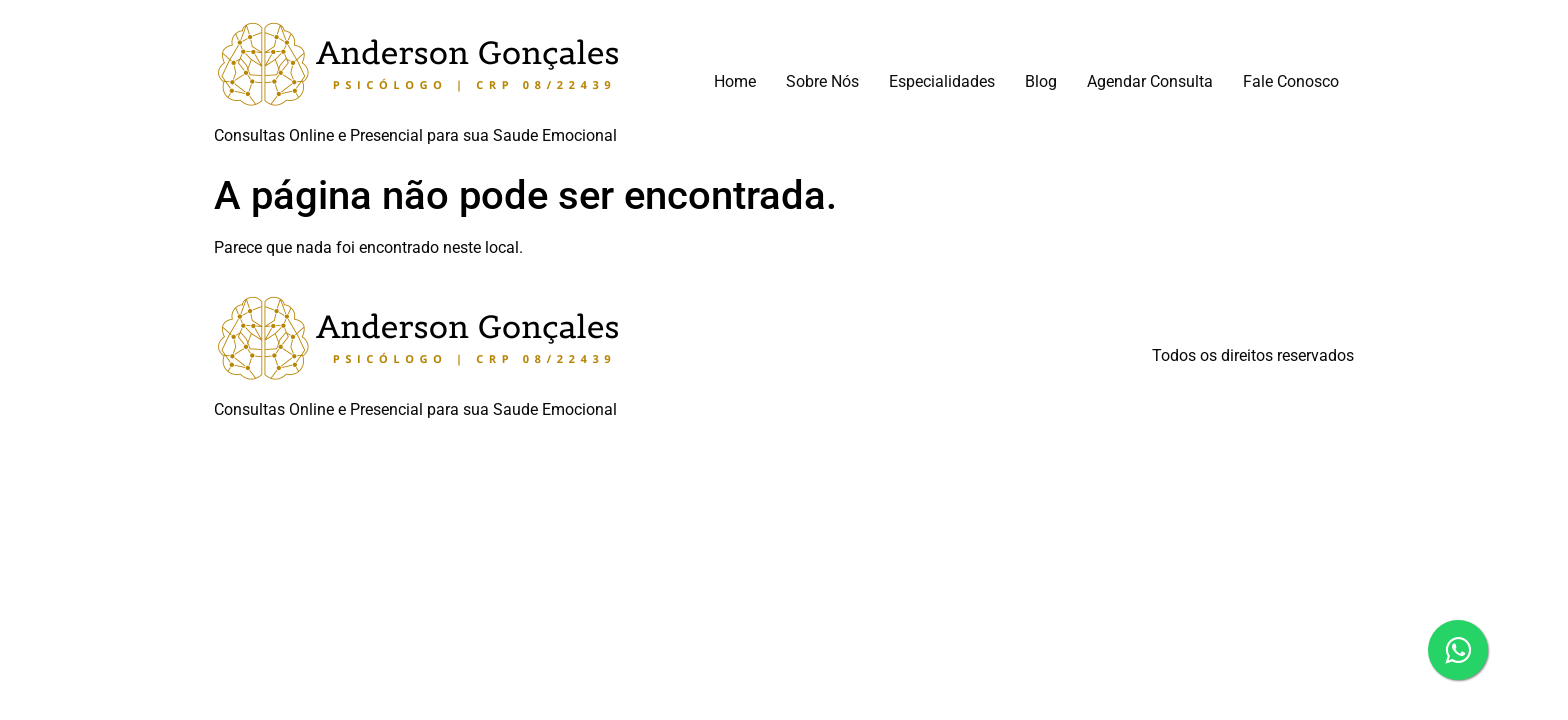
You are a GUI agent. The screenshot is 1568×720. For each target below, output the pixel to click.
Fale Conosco (1291, 81)
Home (735, 81)
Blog (1041, 81)
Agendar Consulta (1150, 81)
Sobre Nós (822, 81)
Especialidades (942, 81)
